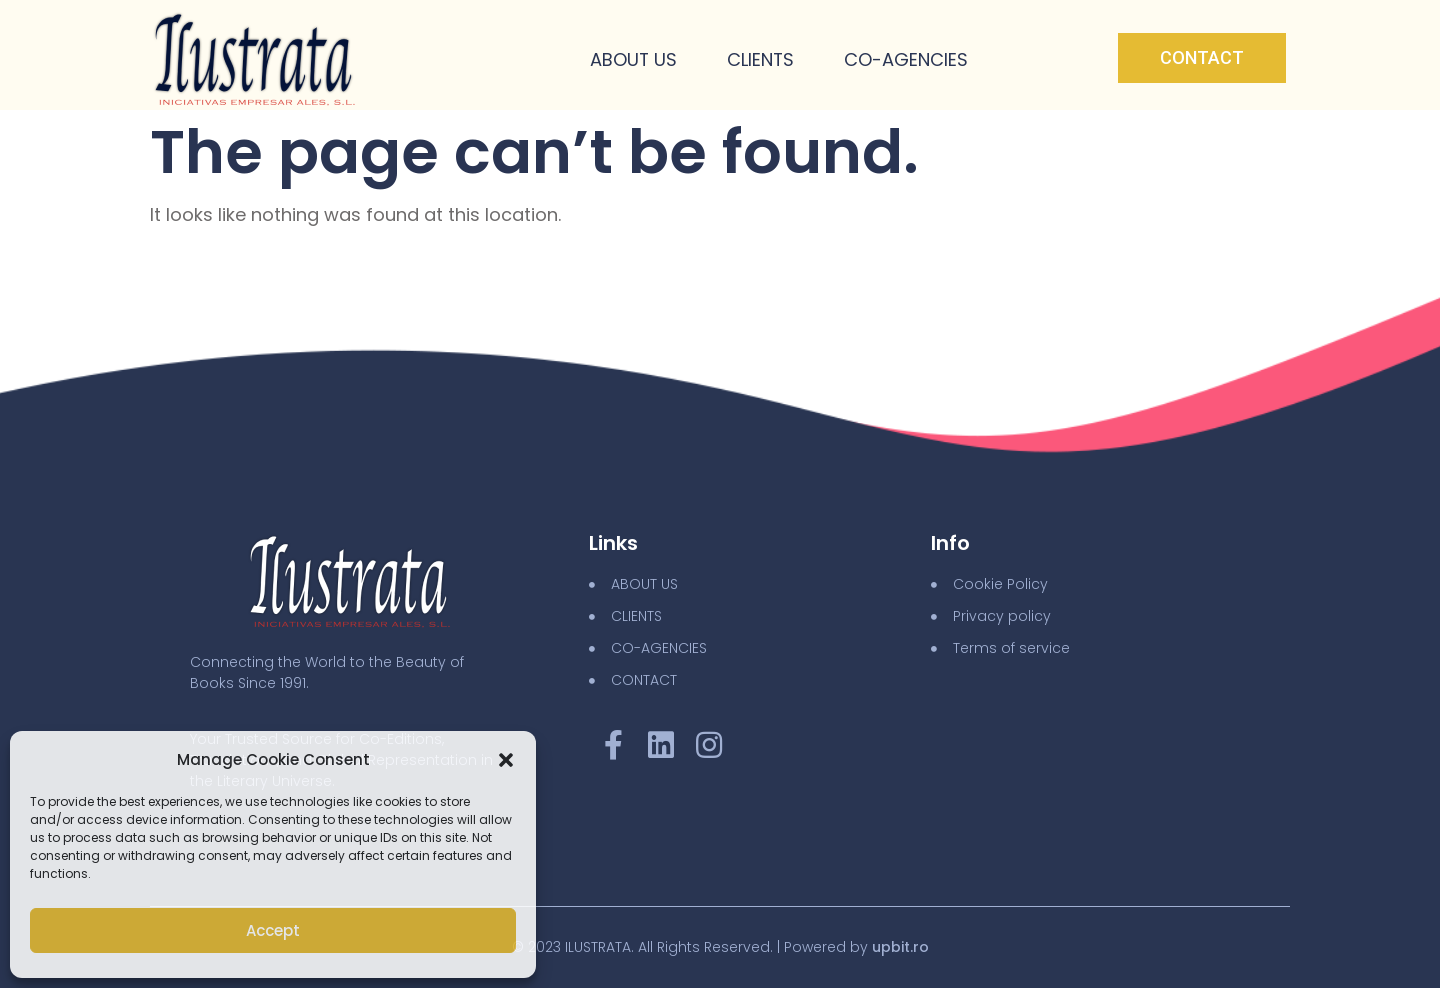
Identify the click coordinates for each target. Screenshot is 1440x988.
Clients (760, 60)
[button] (506, 760)
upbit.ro (900, 947)
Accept (273, 930)
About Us (632, 60)
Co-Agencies (906, 60)
